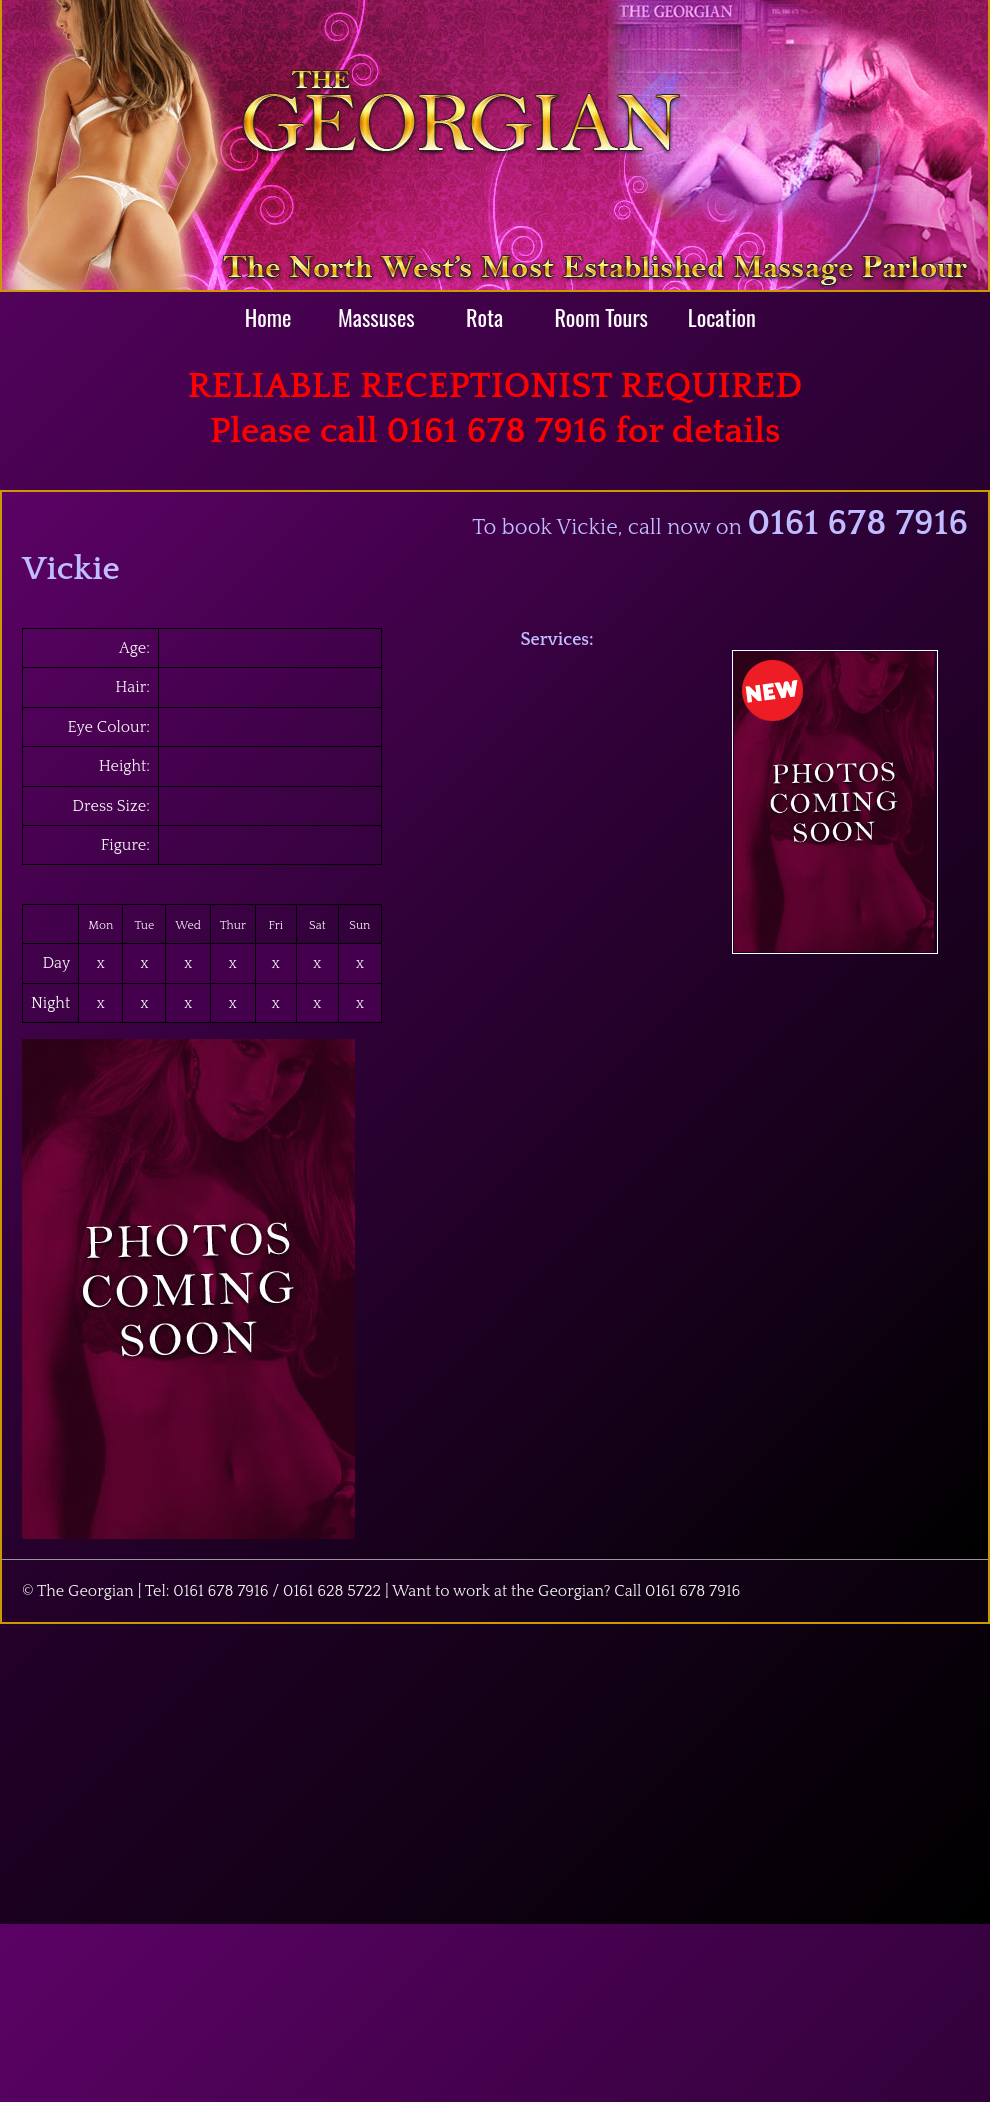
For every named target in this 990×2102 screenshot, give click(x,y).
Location (722, 316)
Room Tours (601, 316)
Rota (484, 316)
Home (268, 316)
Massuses (376, 316)
